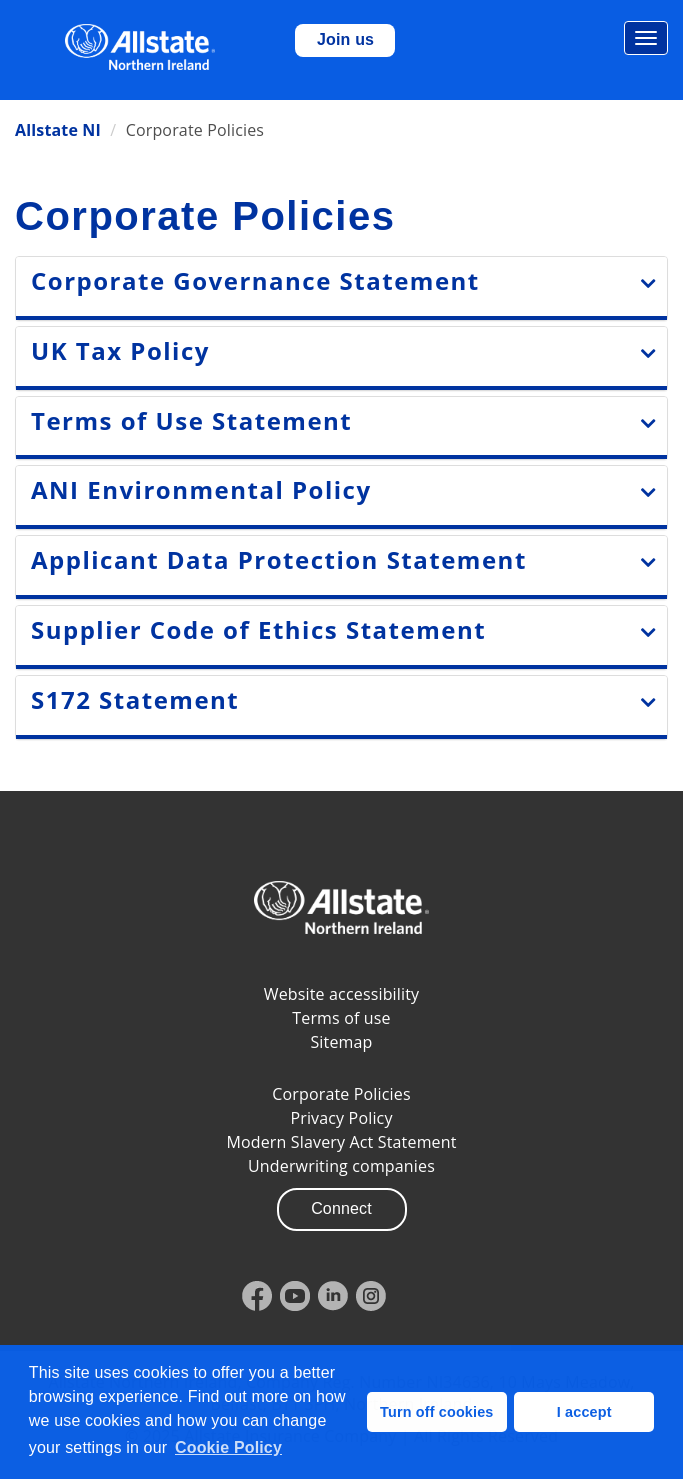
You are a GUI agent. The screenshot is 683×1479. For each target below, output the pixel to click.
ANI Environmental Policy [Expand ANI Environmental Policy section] (201, 489)
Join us (345, 39)
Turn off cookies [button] (436, 1412)
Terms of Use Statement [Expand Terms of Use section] (191, 420)
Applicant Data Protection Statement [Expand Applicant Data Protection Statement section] (279, 559)
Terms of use (341, 1018)
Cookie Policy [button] (228, 1447)
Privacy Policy (341, 1118)
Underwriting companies (341, 1166)
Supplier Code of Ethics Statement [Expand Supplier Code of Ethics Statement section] (258, 629)
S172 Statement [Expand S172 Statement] (135, 699)
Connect (341, 1208)
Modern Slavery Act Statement (341, 1142)
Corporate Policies (341, 1094)
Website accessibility (342, 994)
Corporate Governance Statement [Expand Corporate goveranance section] (255, 280)
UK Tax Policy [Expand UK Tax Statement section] (120, 350)
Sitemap (341, 1042)
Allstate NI (58, 130)
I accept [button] (584, 1412)
